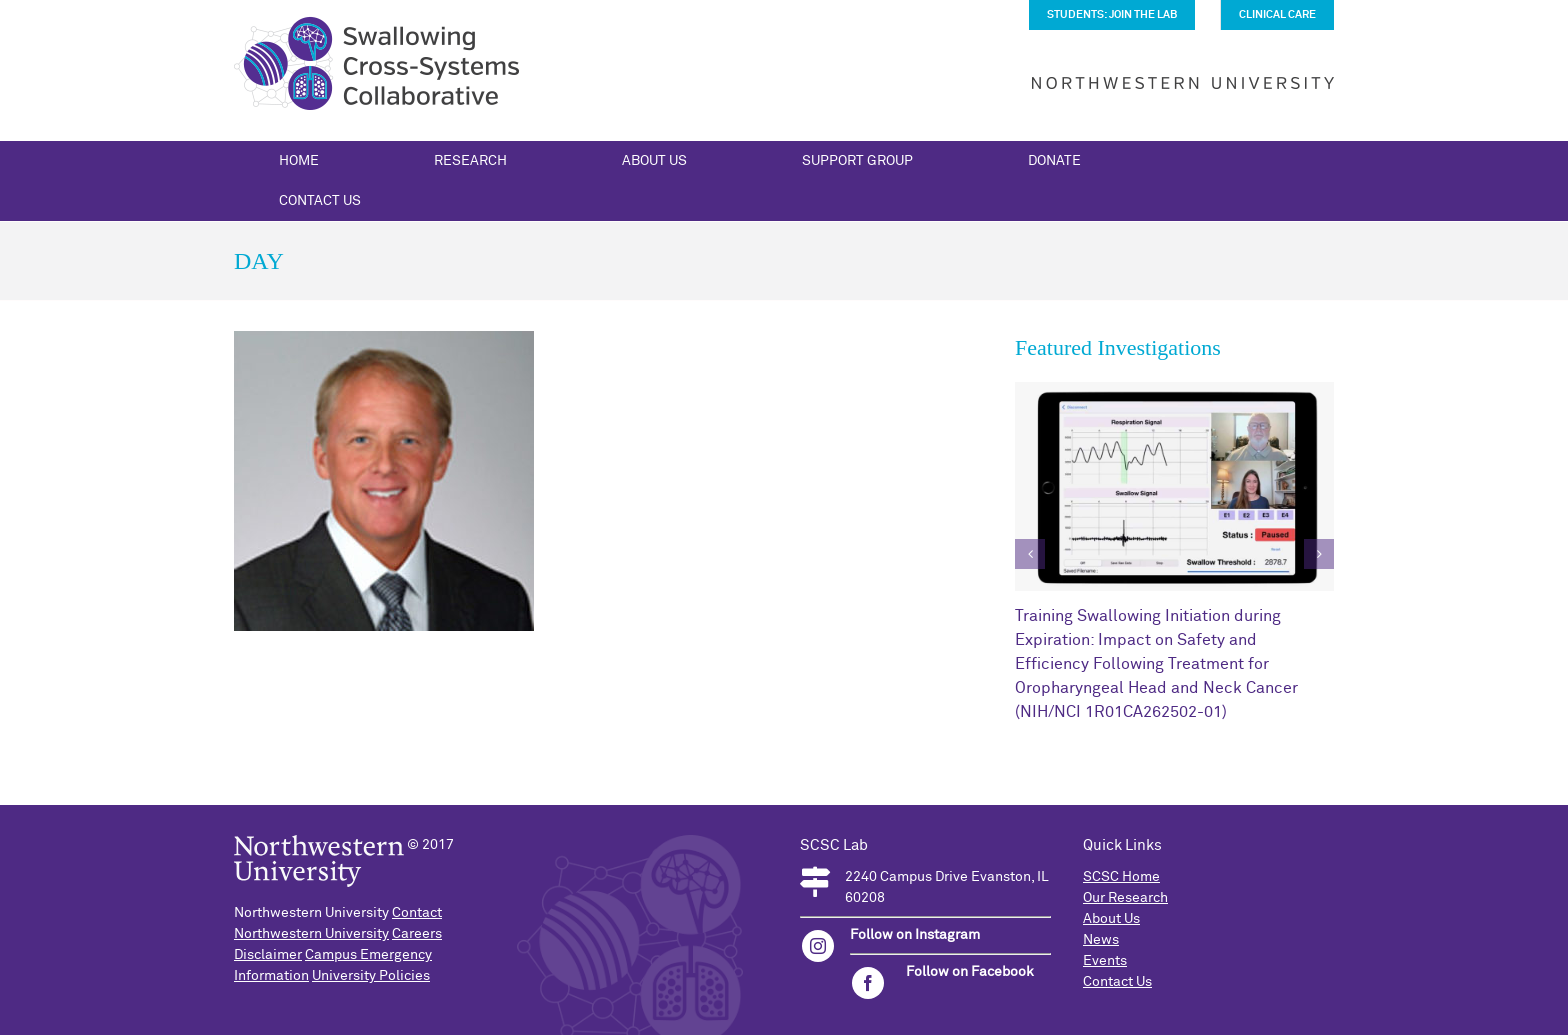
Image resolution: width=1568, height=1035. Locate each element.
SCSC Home (1121, 877)
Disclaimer (268, 955)
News (1101, 940)
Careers (417, 934)
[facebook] (868, 983)
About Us (1111, 919)
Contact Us (1117, 982)
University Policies (371, 976)
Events (1105, 961)
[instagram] (818, 946)
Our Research (1125, 898)
